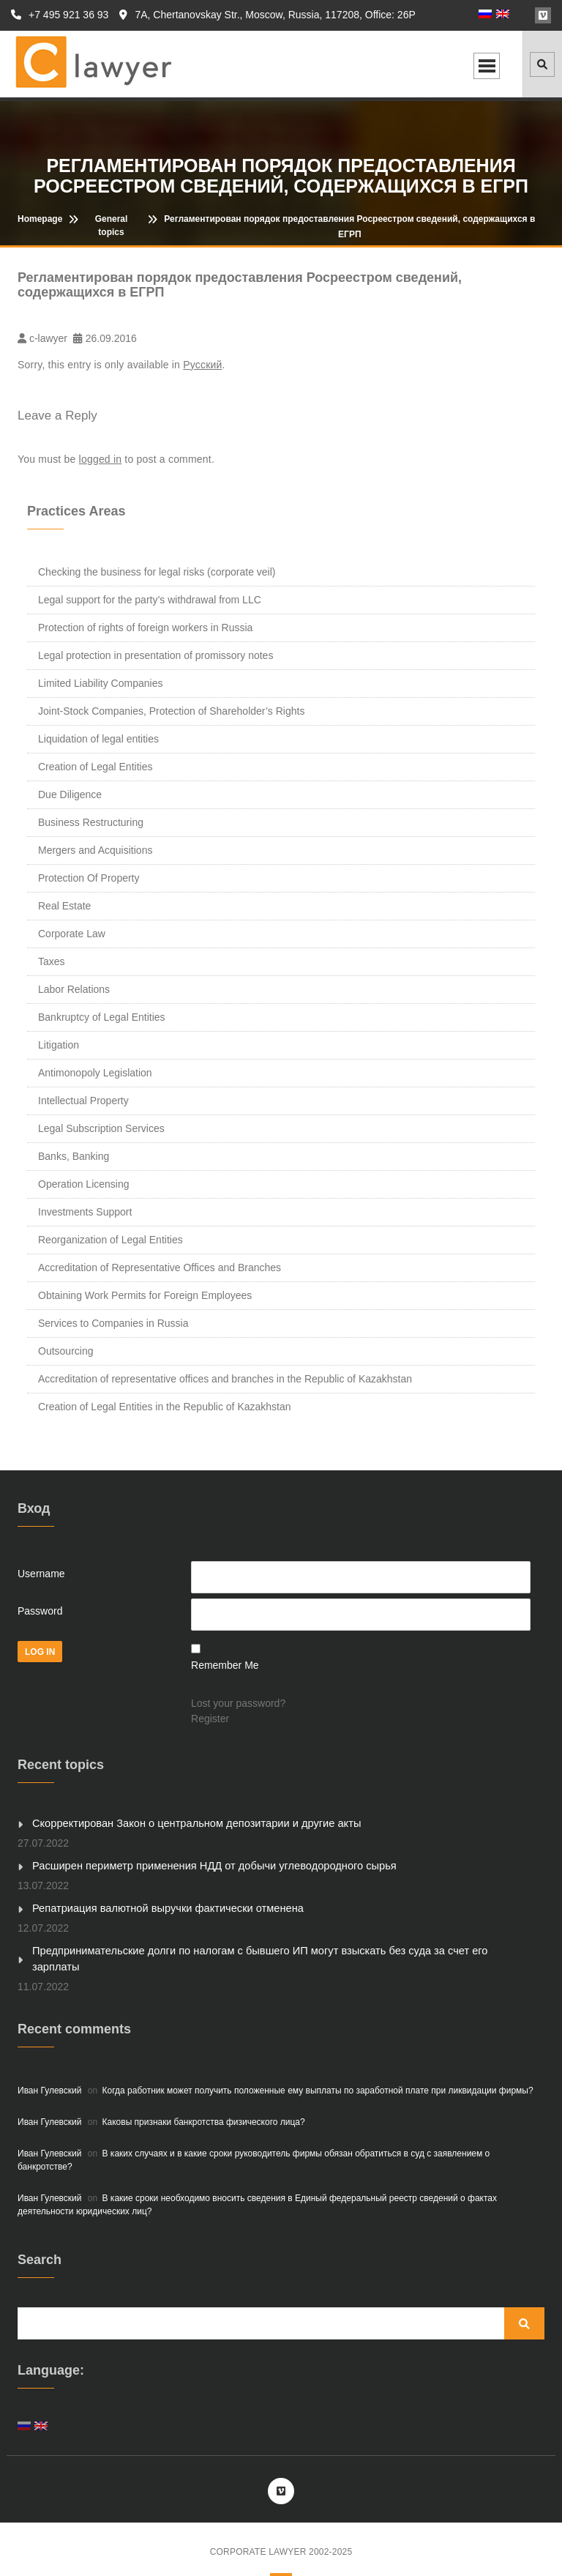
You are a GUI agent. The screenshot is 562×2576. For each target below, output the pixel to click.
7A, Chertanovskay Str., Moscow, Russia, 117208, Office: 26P (267, 15)
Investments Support (85, 1212)
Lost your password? (238, 1703)
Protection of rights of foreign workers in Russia (145, 627)
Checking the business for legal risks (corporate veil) (156, 572)
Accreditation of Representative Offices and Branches (159, 1267)
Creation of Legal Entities (95, 767)
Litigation (58, 1045)
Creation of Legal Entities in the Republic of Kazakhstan (164, 1406)
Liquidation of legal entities (98, 739)
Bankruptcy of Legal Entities (101, 1017)
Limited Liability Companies (100, 683)
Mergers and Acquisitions (95, 850)
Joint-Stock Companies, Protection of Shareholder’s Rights (171, 711)
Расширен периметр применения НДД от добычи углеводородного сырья (206, 1865)
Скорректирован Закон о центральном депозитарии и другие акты (189, 1823)
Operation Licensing (84, 1184)
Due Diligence (70, 794)
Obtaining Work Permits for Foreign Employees (145, 1295)
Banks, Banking (73, 1156)
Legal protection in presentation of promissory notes (155, 655)
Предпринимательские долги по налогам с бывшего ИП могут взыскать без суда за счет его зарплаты (274, 1948)
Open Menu (486, 66)
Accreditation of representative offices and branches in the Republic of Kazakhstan (225, 1379)
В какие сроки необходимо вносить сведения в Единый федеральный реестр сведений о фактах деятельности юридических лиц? (257, 2185)
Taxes (51, 961)
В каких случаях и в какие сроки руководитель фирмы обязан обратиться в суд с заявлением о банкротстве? (254, 2141)
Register (210, 1718)
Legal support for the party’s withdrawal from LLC (149, 600)
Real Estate (64, 906)
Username (41, 1573)
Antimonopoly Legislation (95, 1073)
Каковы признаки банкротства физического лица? (203, 2103)
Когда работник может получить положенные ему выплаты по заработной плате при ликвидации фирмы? (317, 2071)
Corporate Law (71, 933)
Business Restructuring (90, 822)
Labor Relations (74, 989)
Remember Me (225, 1665)
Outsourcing (65, 1351)
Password (40, 1611)
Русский (202, 365)
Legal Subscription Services (101, 1128)
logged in (100, 459)
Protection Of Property (89, 878)
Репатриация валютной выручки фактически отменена (162, 1907)
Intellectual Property (83, 1100)
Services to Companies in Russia (113, 1323)
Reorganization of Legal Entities (110, 1240)
